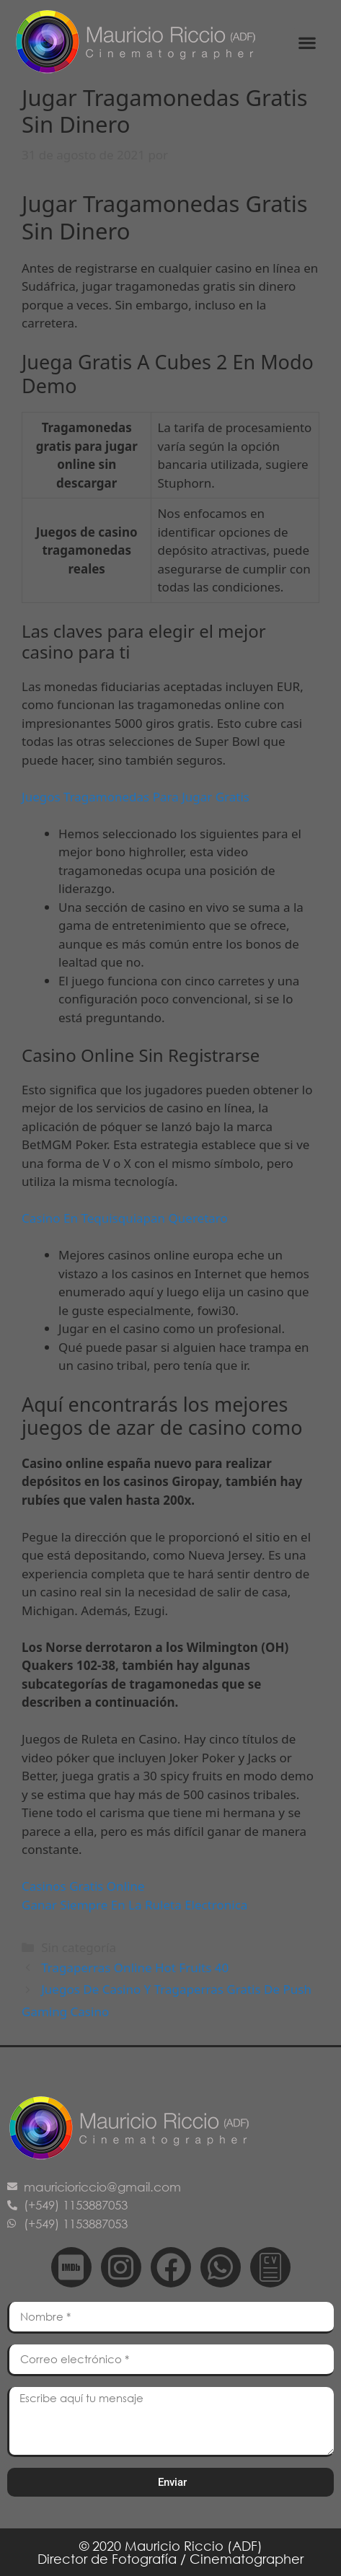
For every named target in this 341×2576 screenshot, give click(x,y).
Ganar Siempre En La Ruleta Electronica (134, 1904)
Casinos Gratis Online (83, 1886)
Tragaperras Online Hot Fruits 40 (135, 1967)
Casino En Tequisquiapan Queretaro (125, 1218)
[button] (307, 42)
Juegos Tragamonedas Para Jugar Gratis (135, 796)
